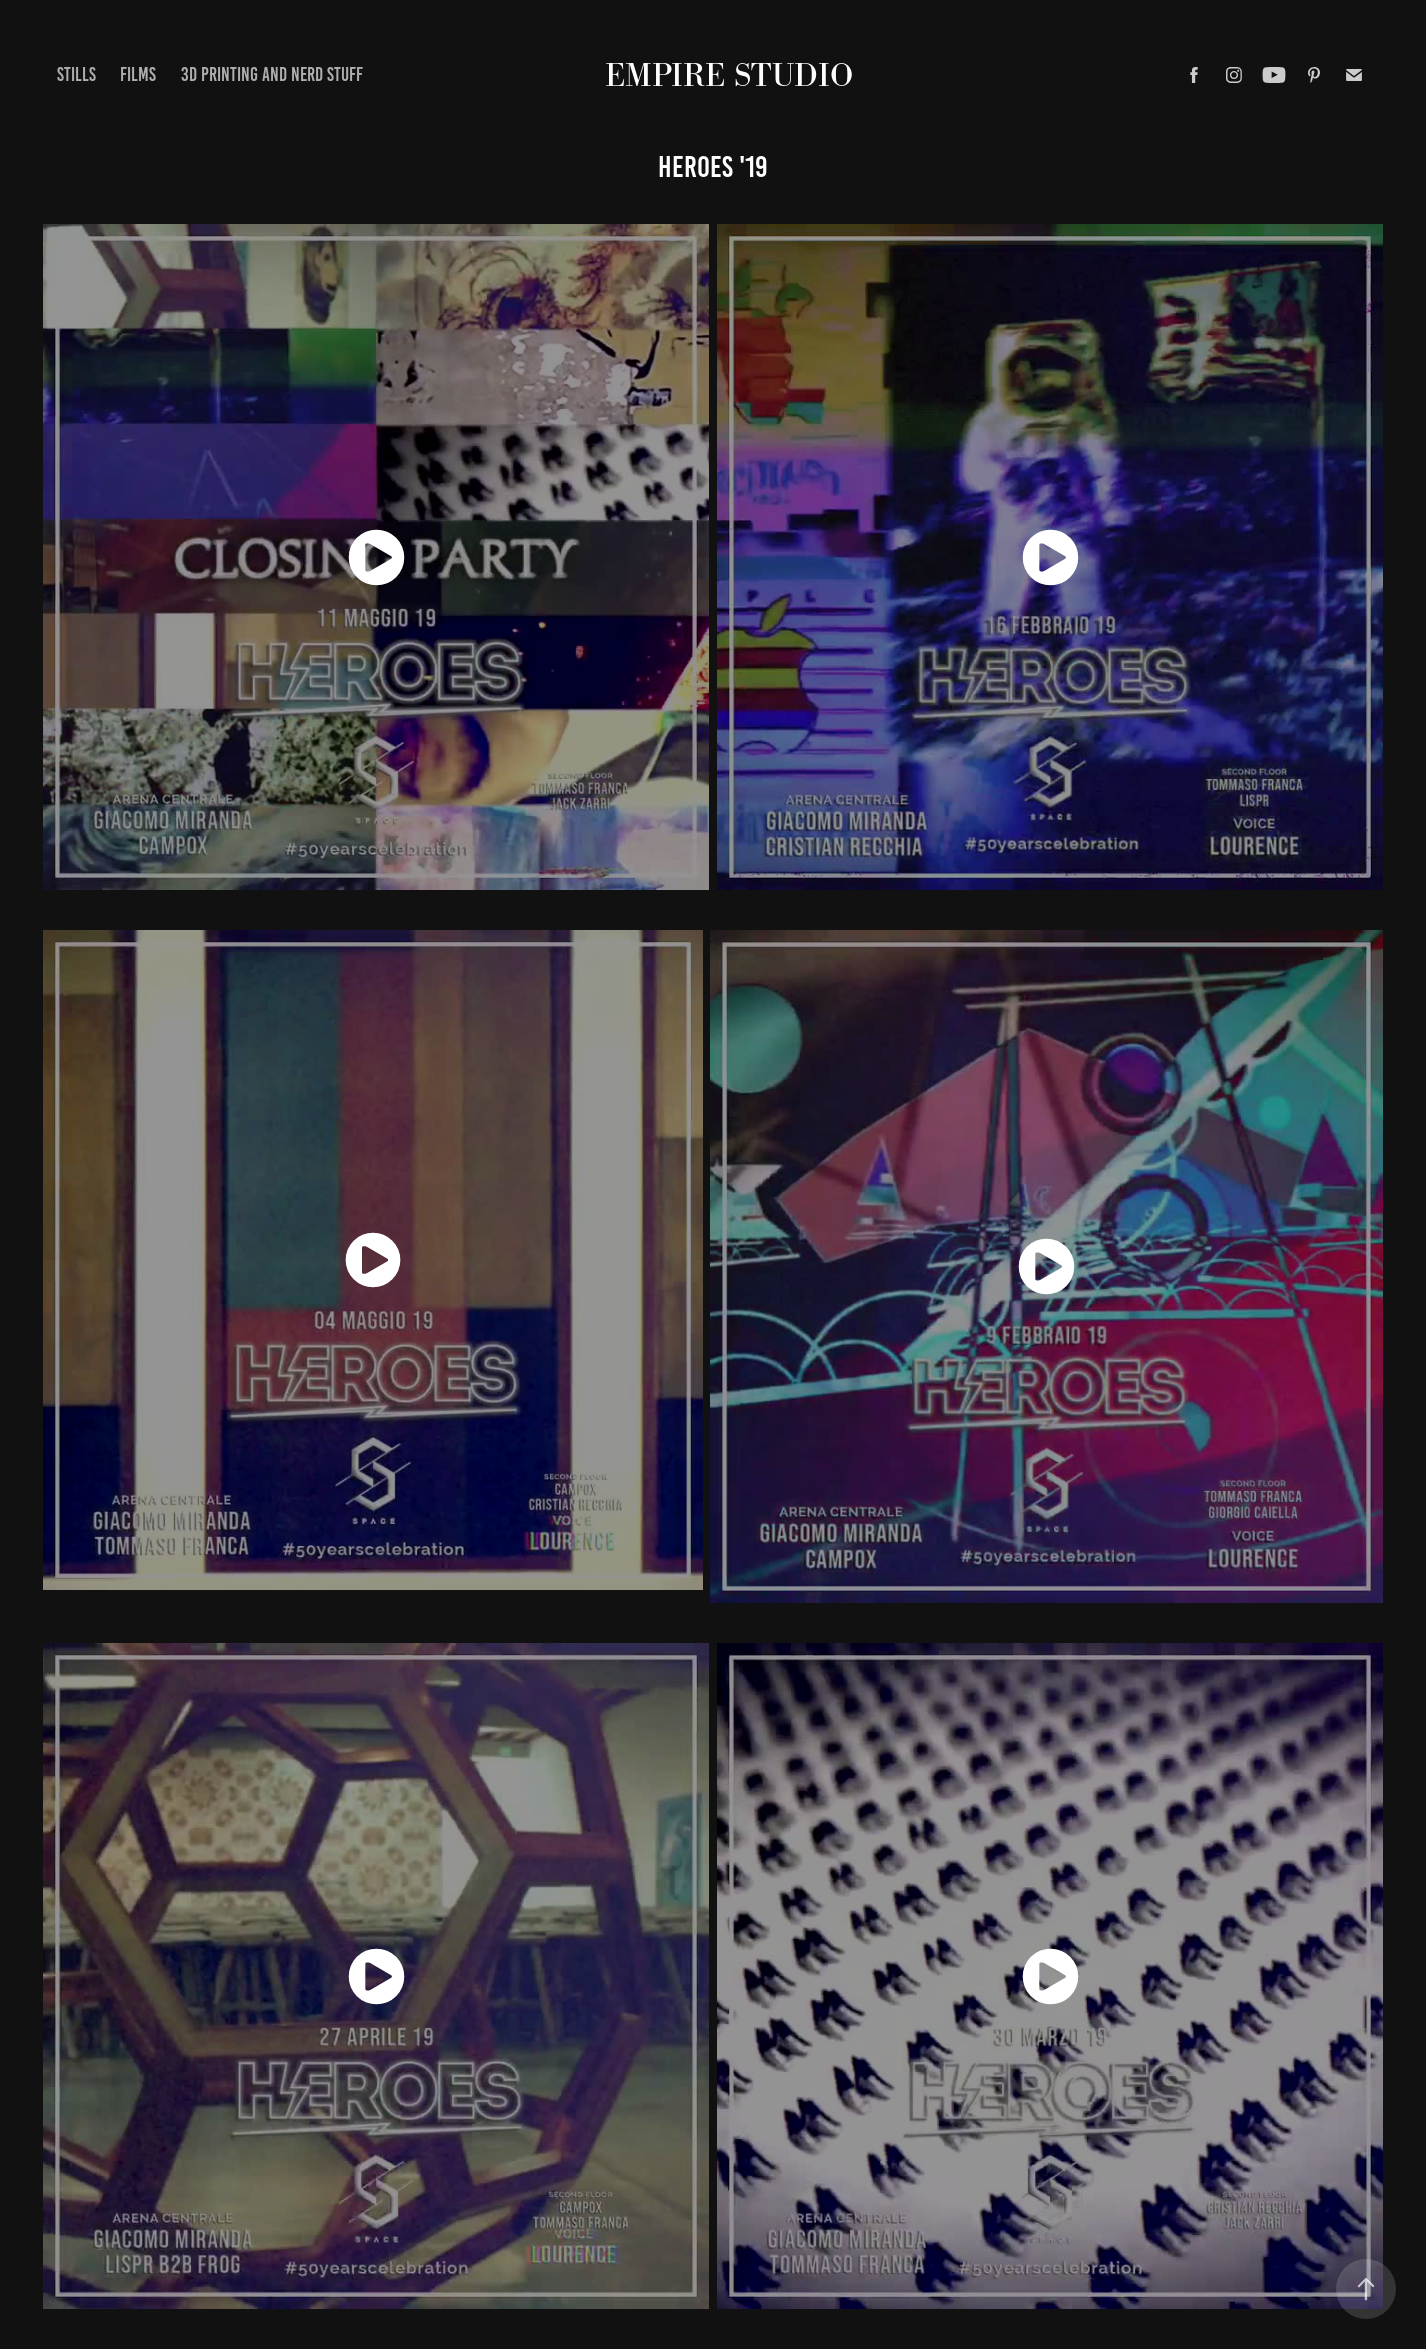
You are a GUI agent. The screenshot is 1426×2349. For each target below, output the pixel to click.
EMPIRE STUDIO (729, 75)
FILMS (138, 74)
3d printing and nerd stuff (272, 74)
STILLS (76, 74)
